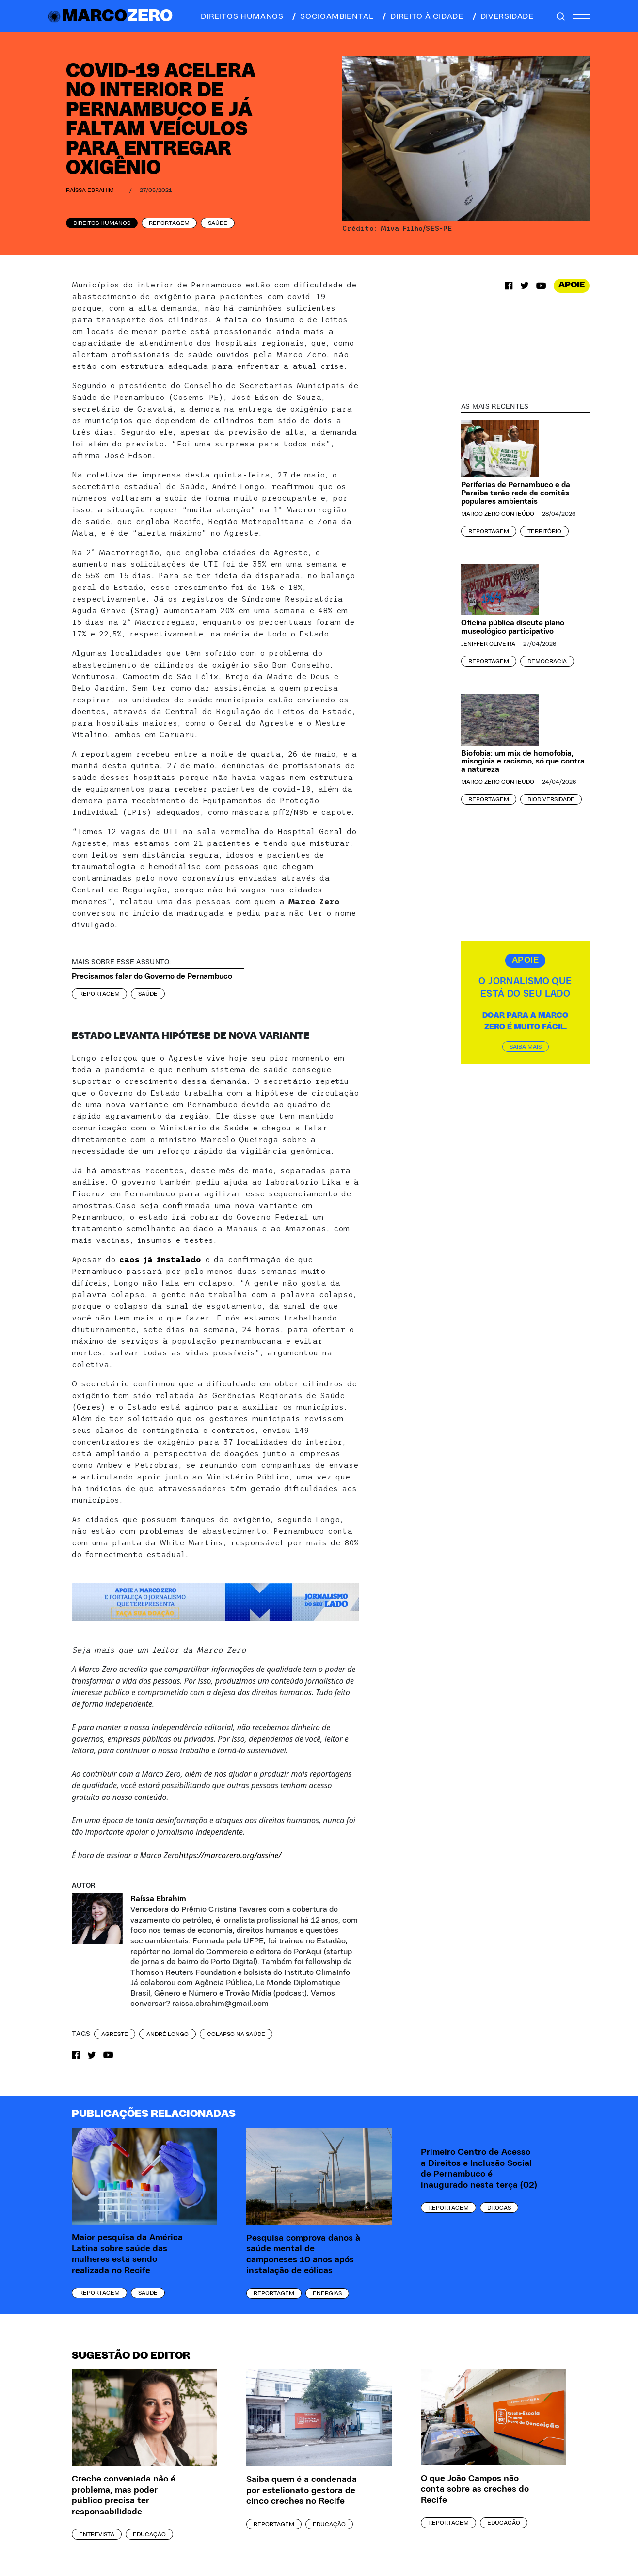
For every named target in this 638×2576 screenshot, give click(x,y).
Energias (327, 2293)
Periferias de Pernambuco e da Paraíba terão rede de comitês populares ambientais (515, 493)
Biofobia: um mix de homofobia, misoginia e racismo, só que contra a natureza (523, 761)
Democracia (547, 661)
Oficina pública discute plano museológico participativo (512, 627)
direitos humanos (239, 16)
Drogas (499, 2207)
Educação (149, 2534)
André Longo (167, 2034)
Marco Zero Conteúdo (497, 514)
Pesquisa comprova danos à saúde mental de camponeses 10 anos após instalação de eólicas (303, 2254)
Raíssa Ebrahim (90, 190)
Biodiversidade (550, 799)
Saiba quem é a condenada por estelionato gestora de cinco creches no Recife (301, 2490)
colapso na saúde (236, 2034)
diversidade (502, 16)
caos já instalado (160, 1259)
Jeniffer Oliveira (488, 644)
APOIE (571, 285)
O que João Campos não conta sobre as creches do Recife (475, 2489)
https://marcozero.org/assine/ (230, 1855)
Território (544, 531)
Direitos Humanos (101, 223)
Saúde (217, 223)
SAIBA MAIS (526, 1046)
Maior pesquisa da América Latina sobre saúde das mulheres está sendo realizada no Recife (127, 2254)
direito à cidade (422, 16)
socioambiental (332, 16)
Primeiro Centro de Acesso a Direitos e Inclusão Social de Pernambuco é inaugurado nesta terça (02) (479, 2169)
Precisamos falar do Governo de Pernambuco (152, 976)
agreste (114, 2034)
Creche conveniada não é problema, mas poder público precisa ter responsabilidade (123, 2495)
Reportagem (169, 223)
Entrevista (96, 2534)
